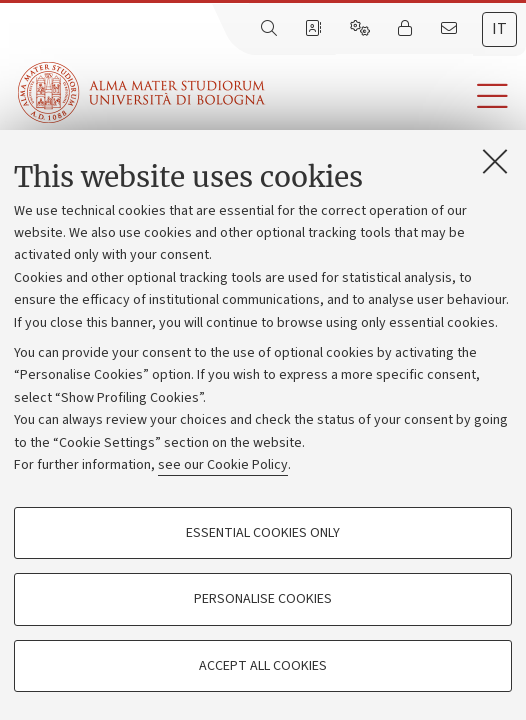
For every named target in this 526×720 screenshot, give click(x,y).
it (499, 29)
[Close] (495, 161)
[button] (395, 96)
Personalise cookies (263, 599)
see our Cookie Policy (223, 465)
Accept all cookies (263, 666)
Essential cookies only (263, 533)
